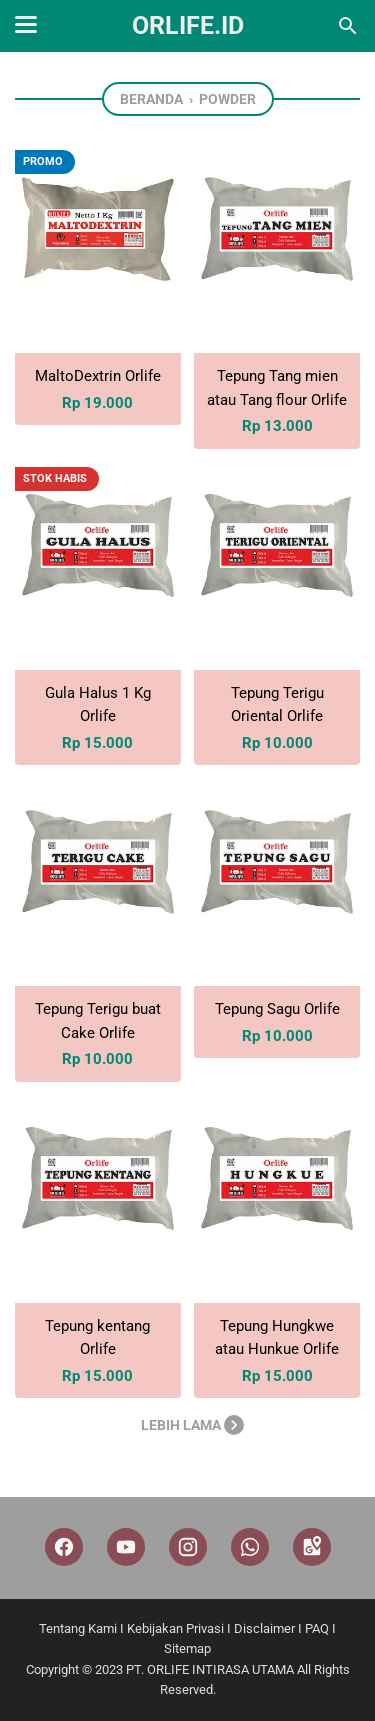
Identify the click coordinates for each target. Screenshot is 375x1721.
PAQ (317, 1628)
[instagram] (188, 1547)
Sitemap (187, 1648)
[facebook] (64, 1547)
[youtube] (126, 1547)
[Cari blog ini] (348, 26)
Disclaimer (264, 1628)
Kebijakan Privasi (175, 1628)
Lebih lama (192, 1425)
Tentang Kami (78, 1628)
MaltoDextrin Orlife (98, 376)
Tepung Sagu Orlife (277, 1009)
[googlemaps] (312, 1547)
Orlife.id (188, 25)
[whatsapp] (250, 1547)
